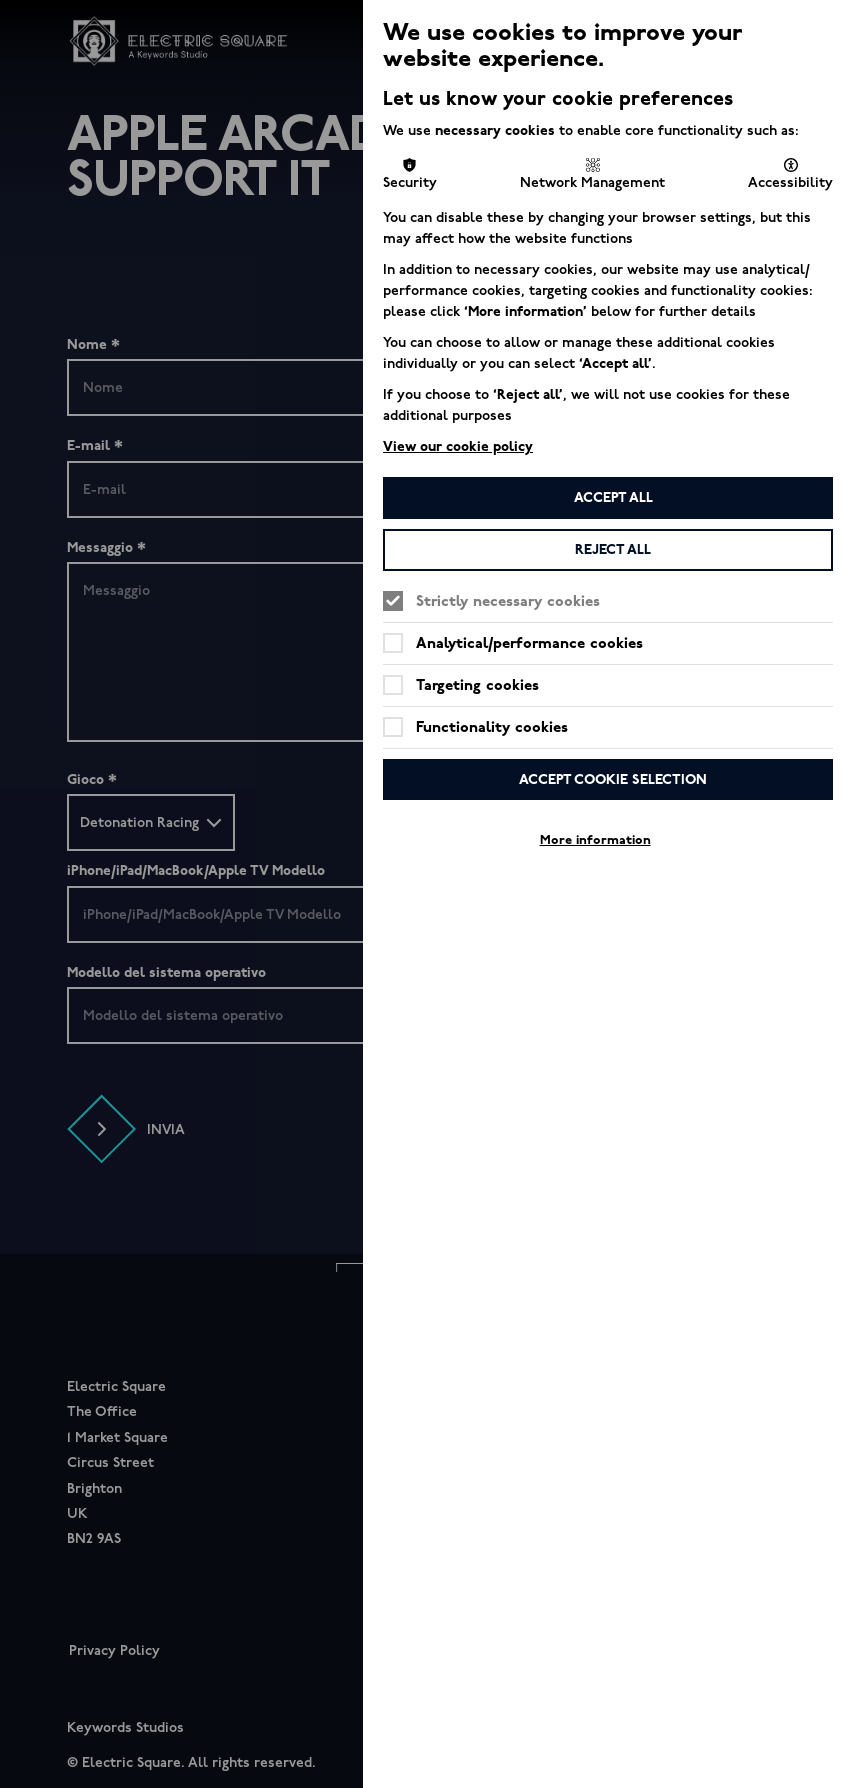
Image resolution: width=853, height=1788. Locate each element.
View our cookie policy (458, 446)
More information (595, 840)
